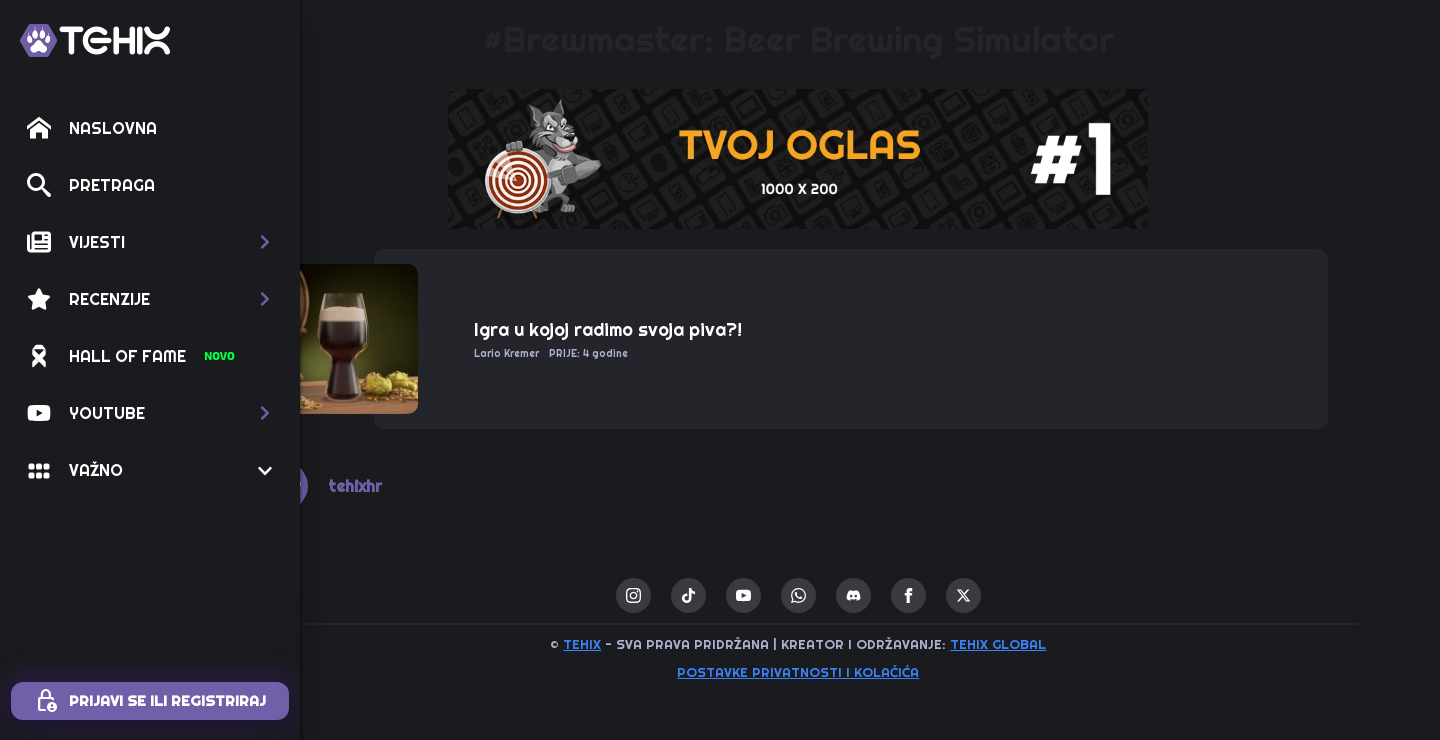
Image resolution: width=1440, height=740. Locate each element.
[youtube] (815, 595)
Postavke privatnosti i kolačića (870, 672)
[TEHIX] (95, 40)
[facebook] (980, 595)
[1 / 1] (870, 159)
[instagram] (705, 595)
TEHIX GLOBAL (1070, 644)
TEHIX (654, 644)
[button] (150, 242)
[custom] (760, 595)
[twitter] (1035, 595)
